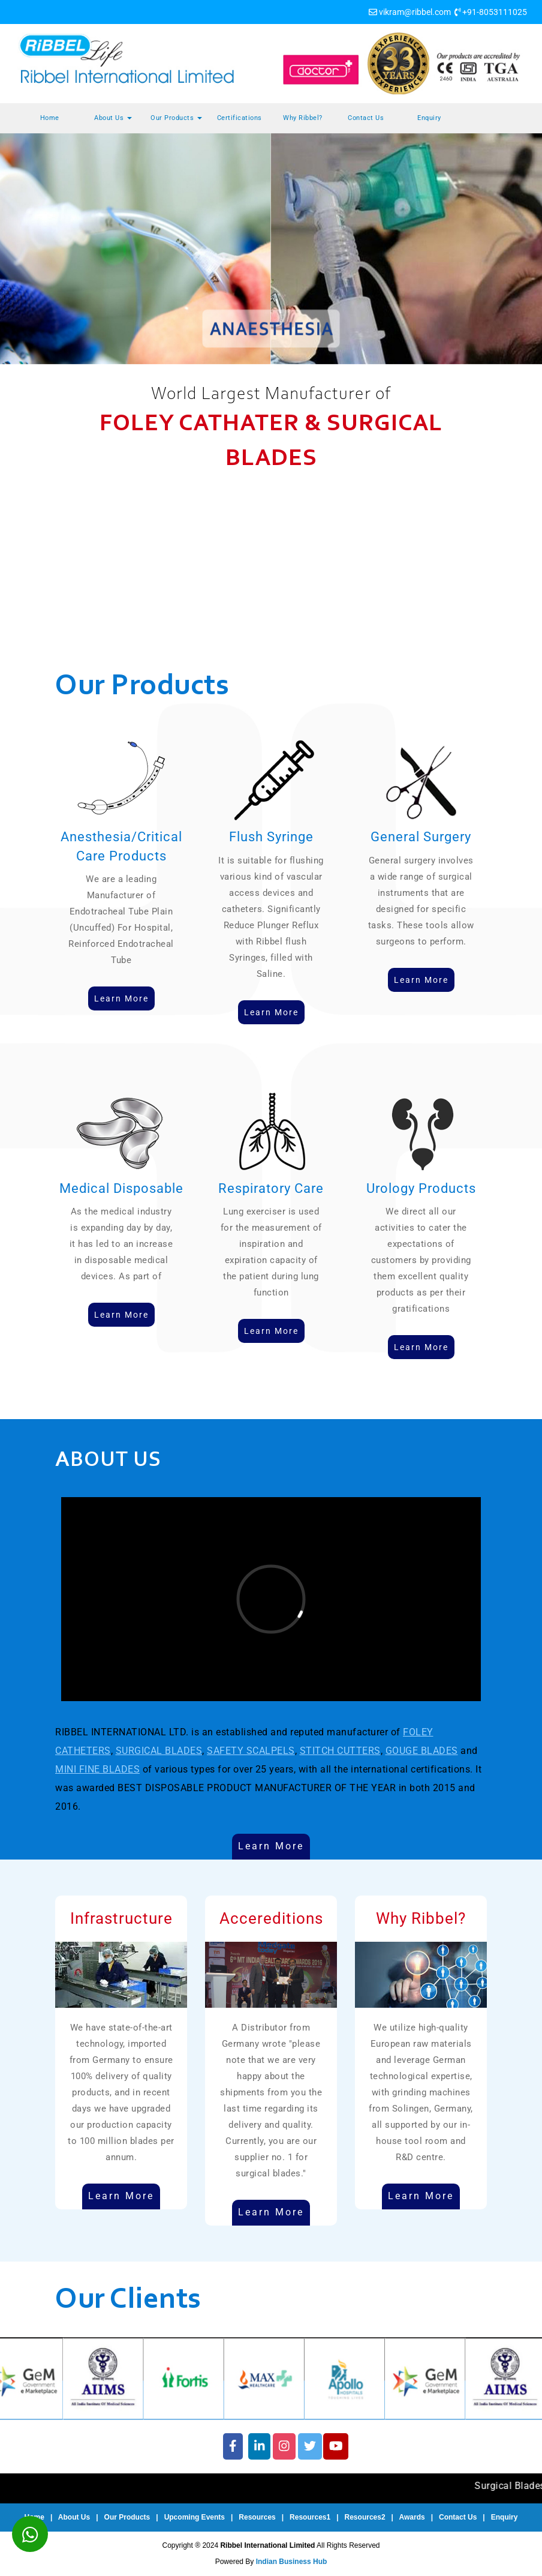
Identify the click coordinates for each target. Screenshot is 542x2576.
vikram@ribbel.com (415, 12)
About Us (113, 118)
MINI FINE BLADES (97, 1769)
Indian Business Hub (291, 2561)
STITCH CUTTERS (340, 1750)
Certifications (239, 118)
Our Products (176, 118)
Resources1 (310, 2517)
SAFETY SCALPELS (251, 1750)
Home (49, 118)
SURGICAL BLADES (159, 1750)
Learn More (271, 1846)
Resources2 (365, 2517)
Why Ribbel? (303, 118)
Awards (412, 2517)
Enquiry (429, 118)
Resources (257, 2517)
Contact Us (366, 118)
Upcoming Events (194, 2517)
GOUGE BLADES (422, 1750)
